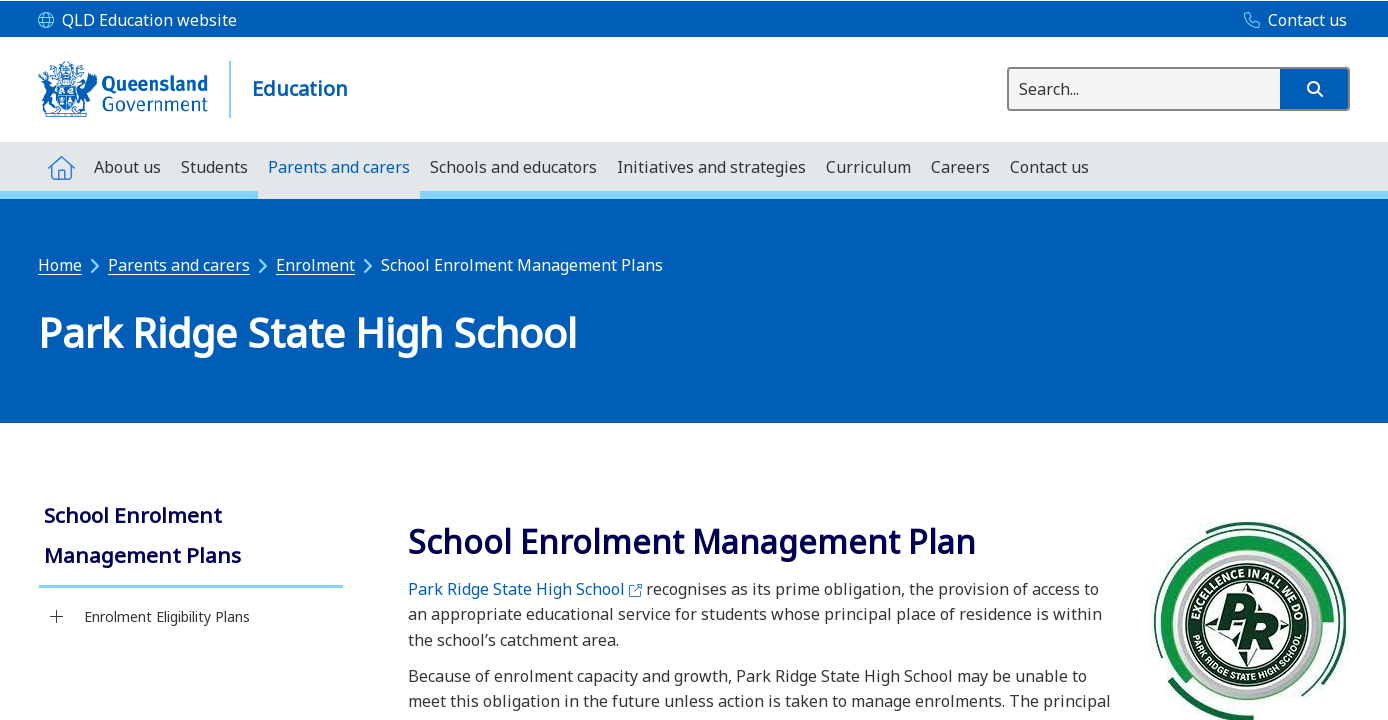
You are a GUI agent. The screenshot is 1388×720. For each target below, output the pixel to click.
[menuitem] (61, 166)
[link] (191, 537)
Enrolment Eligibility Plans (167, 616)
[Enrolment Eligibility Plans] (56, 617)
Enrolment (315, 265)
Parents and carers (179, 265)
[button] (1314, 89)
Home (60, 265)
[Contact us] (1290, 21)
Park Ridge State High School (525, 589)
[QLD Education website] (137, 21)
